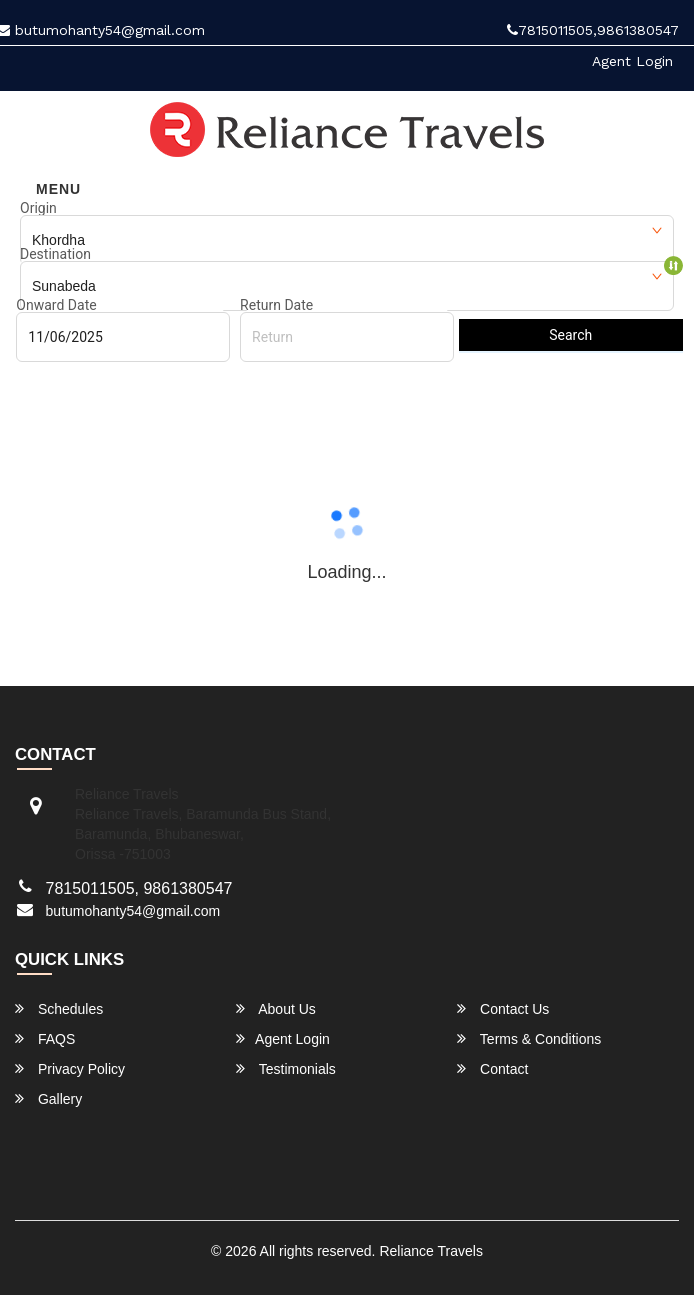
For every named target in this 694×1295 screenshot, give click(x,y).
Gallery (48, 1098)
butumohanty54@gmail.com (133, 911)
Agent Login (632, 61)
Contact (492, 1068)
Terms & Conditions (529, 1038)
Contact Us (503, 1008)
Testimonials (286, 1068)
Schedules (59, 1008)
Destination (55, 254)
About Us (276, 1008)
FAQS (45, 1038)
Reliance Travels (431, 1251)
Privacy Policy (70, 1068)
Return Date (276, 305)
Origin (38, 208)
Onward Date (56, 305)
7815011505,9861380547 (593, 30)
